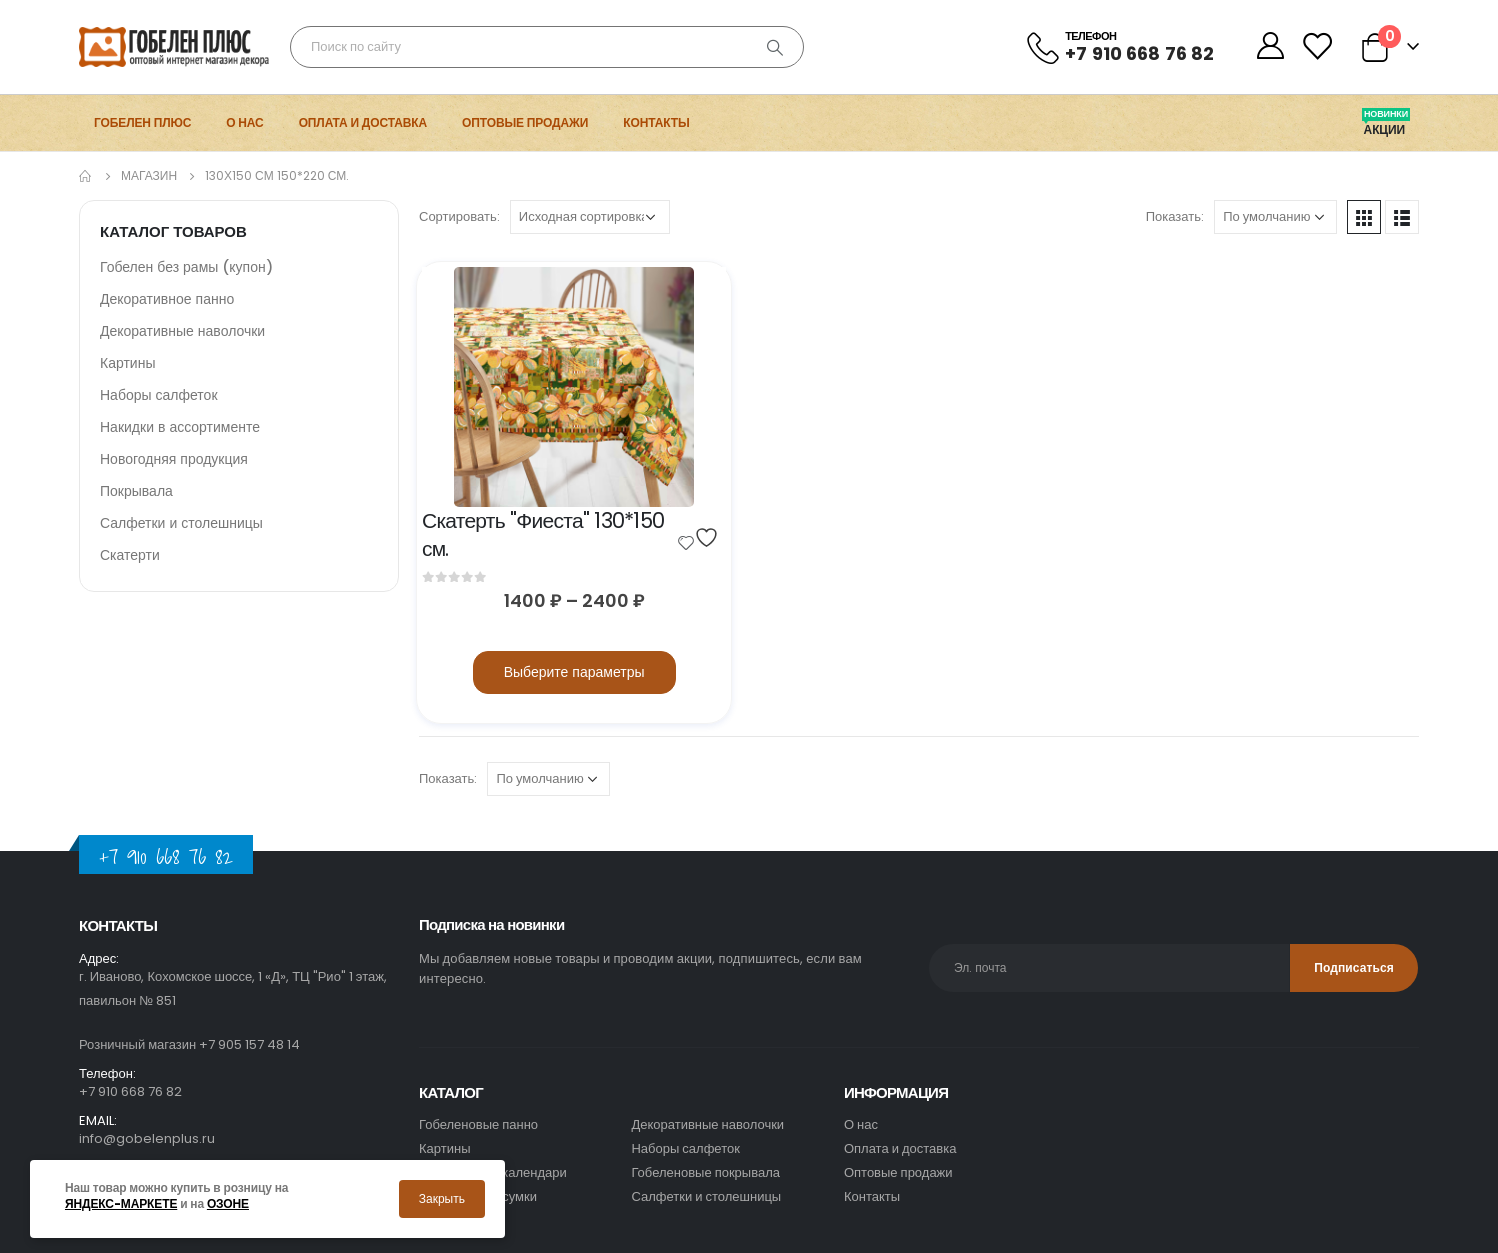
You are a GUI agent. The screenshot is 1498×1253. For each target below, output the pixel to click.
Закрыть (442, 1198)
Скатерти (130, 555)
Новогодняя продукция (174, 459)
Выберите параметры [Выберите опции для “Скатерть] (574, 672)
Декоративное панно (167, 299)
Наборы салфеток (159, 395)
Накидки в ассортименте (180, 427)
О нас (244, 122)
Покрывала (136, 491)
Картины (127, 363)
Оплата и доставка (363, 122)
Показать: (1175, 216)
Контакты (656, 122)
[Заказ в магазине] (590, 217)
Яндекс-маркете (121, 1204)
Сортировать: (459, 216)
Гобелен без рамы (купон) (186, 267)
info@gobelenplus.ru (147, 1138)
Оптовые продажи (525, 122)
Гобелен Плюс (142, 122)
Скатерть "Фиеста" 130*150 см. (545, 534)
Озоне (228, 1204)
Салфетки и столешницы (181, 523)
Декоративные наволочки (182, 331)
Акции (1386, 130)
